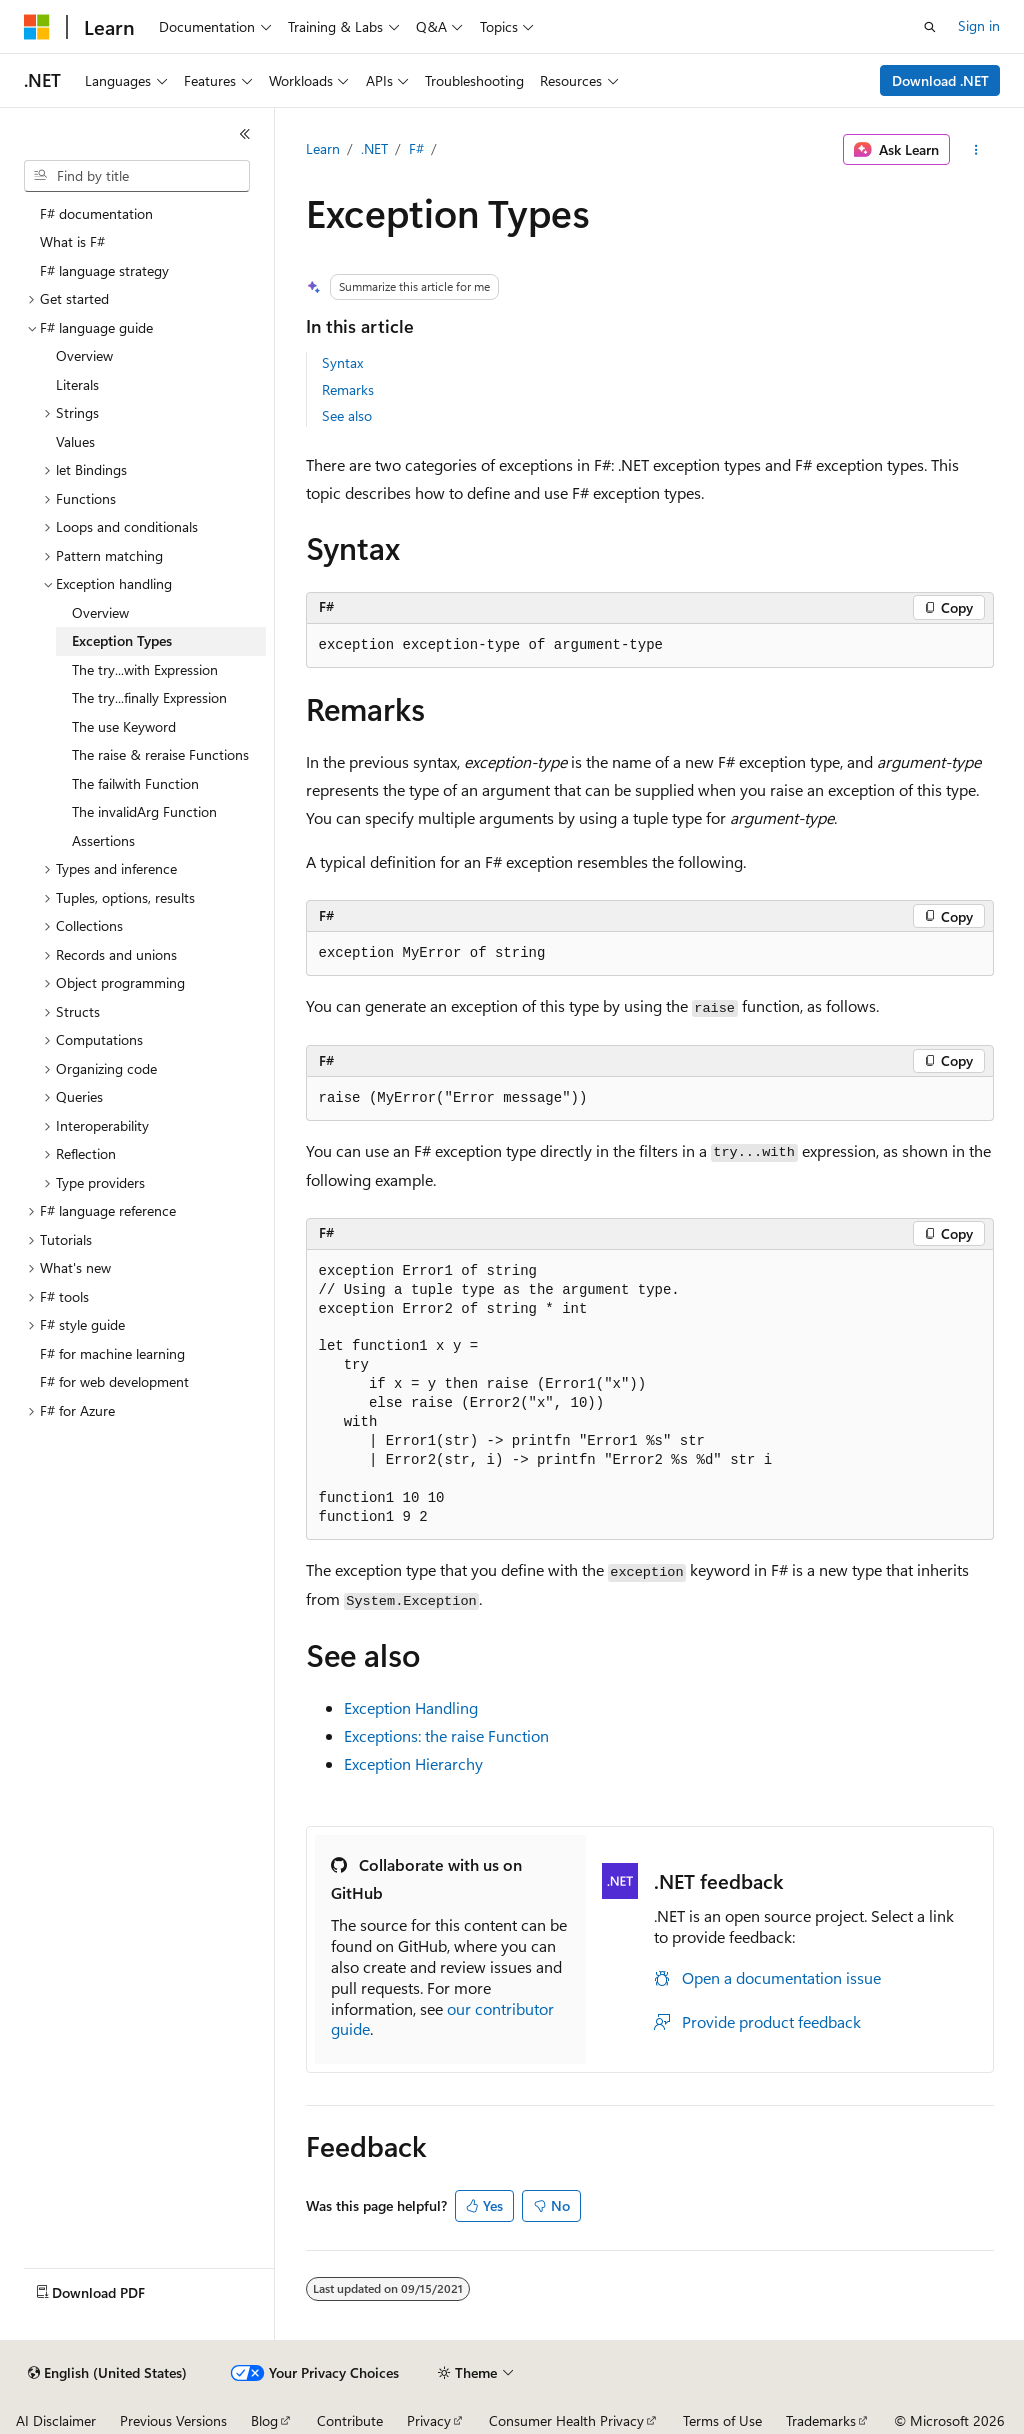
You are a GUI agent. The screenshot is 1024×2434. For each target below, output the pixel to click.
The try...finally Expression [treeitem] (149, 697)
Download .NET (940, 80)
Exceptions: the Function (446, 1735)
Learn (323, 148)
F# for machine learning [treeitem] (112, 1353)
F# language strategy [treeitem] (104, 270)
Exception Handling (411, 1707)
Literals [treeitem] (77, 384)
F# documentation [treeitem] (96, 213)
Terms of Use (722, 2420)
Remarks (348, 389)
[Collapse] (245, 134)
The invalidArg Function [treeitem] (144, 811)
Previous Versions (173, 2420)
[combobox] (137, 176)
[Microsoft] (37, 27)
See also (347, 415)
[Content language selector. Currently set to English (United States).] (107, 2373)
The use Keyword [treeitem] (124, 726)
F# (416, 148)
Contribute (350, 2420)
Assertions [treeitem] (103, 840)
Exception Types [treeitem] (122, 640)
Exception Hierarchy (413, 1763)
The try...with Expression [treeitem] (145, 669)
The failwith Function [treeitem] (135, 783)
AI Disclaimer (56, 2420)
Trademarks (821, 2420)
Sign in (979, 25)
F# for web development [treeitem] (114, 1381)
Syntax (342, 362)
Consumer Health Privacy (566, 2420)
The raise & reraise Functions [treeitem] (160, 754)
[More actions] (975, 150)
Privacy (429, 2420)
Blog (264, 2420)
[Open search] (930, 27)
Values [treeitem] (75, 441)
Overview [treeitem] (84, 355)
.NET (374, 148)
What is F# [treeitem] (72, 241)
